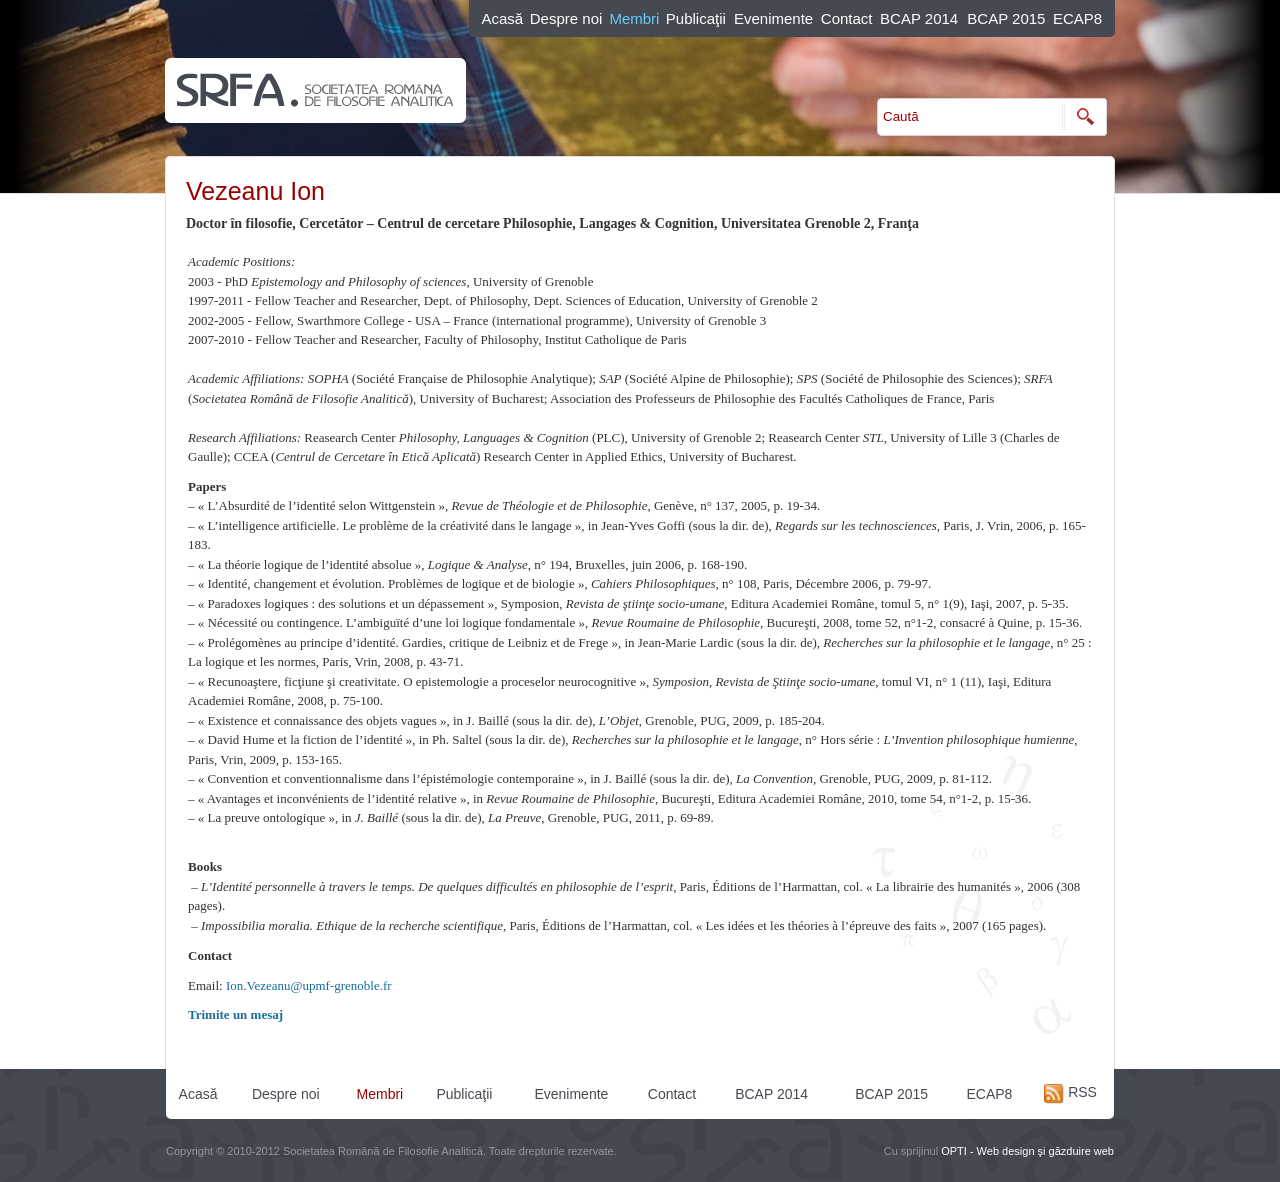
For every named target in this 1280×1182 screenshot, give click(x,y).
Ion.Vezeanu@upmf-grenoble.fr (309, 985)
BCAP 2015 (1006, 18)
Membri (634, 18)
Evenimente (773, 18)
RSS (1070, 1092)
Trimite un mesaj (235, 1014)
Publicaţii (696, 18)
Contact (847, 18)
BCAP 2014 (919, 18)
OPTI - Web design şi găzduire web (1027, 1151)
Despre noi (566, 18)
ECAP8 (1077, 18)
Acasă (502, 18)
